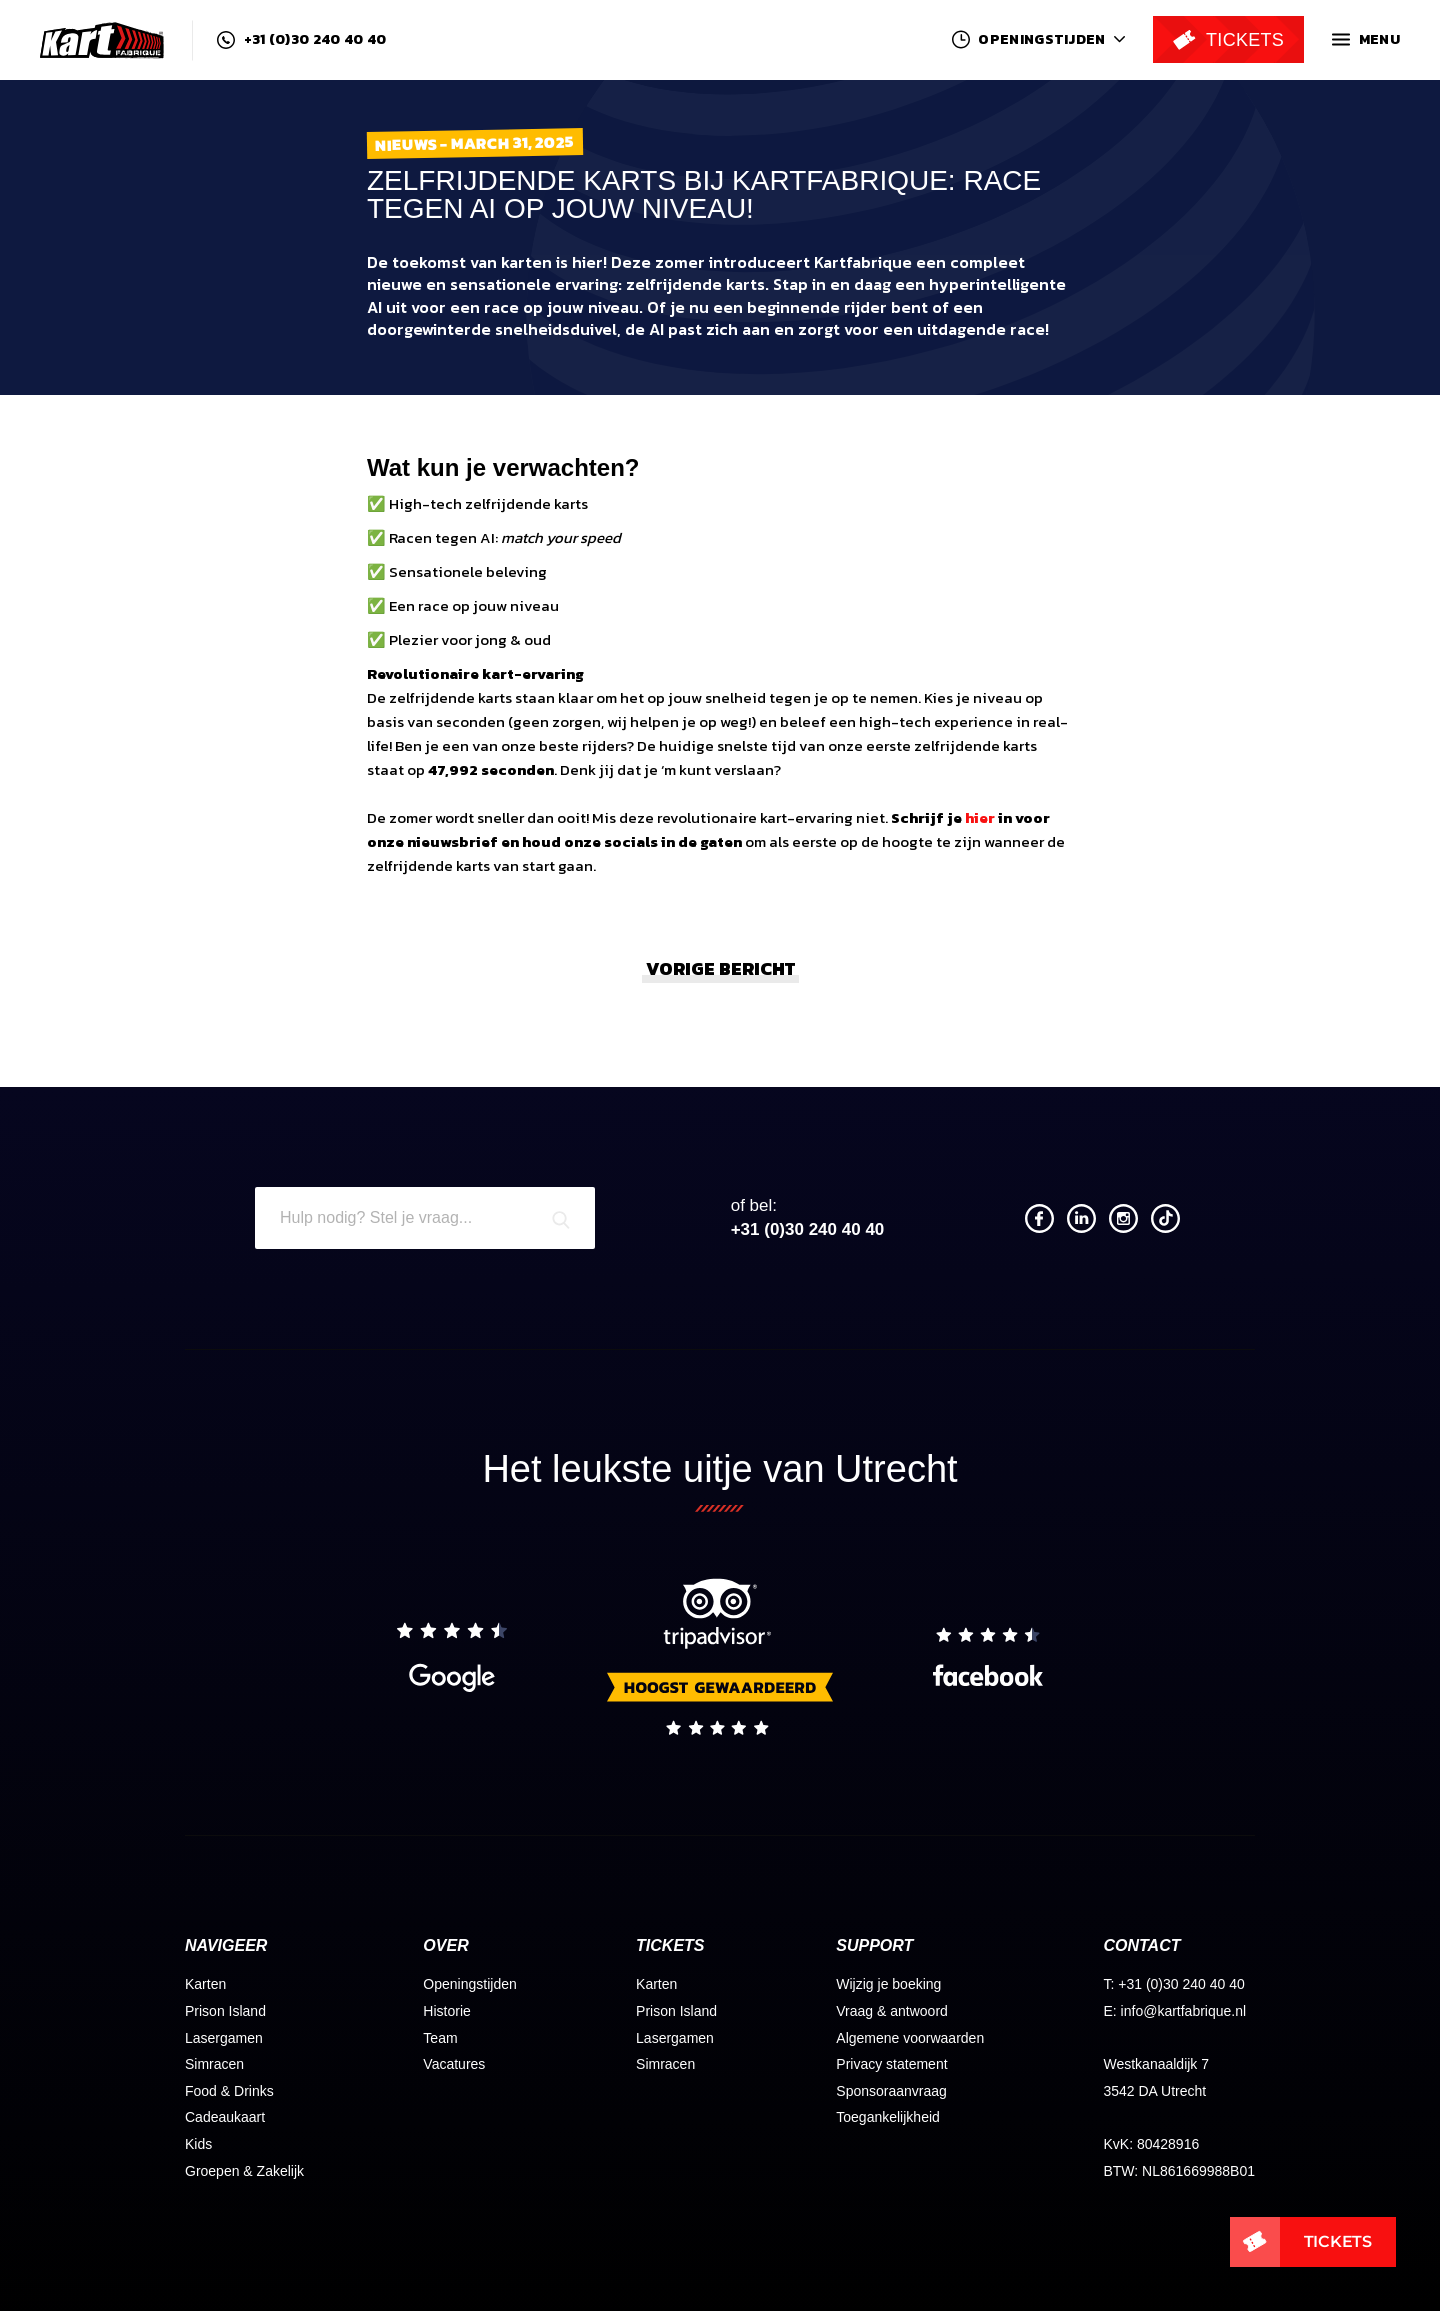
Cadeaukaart (225, 2117)
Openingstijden (469, 1984)
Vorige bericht (720, 968)
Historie (446, 2011)
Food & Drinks (229, 2091)
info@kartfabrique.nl (1184, 2011)
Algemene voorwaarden (910, 2038)
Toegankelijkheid (888, 2117)
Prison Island (225, 2011)
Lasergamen (224, 2038)
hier (980, 817)
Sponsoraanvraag (891, 2091)
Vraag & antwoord (892, 2011)
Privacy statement (891, 2064)
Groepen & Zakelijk (244, 2171)
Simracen (214, 2064)
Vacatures (454, 2064)
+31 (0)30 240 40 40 (301, 40)
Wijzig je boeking (888, 1984)
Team (440, 2038)
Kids (198, 2144)
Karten (205, 1984)
